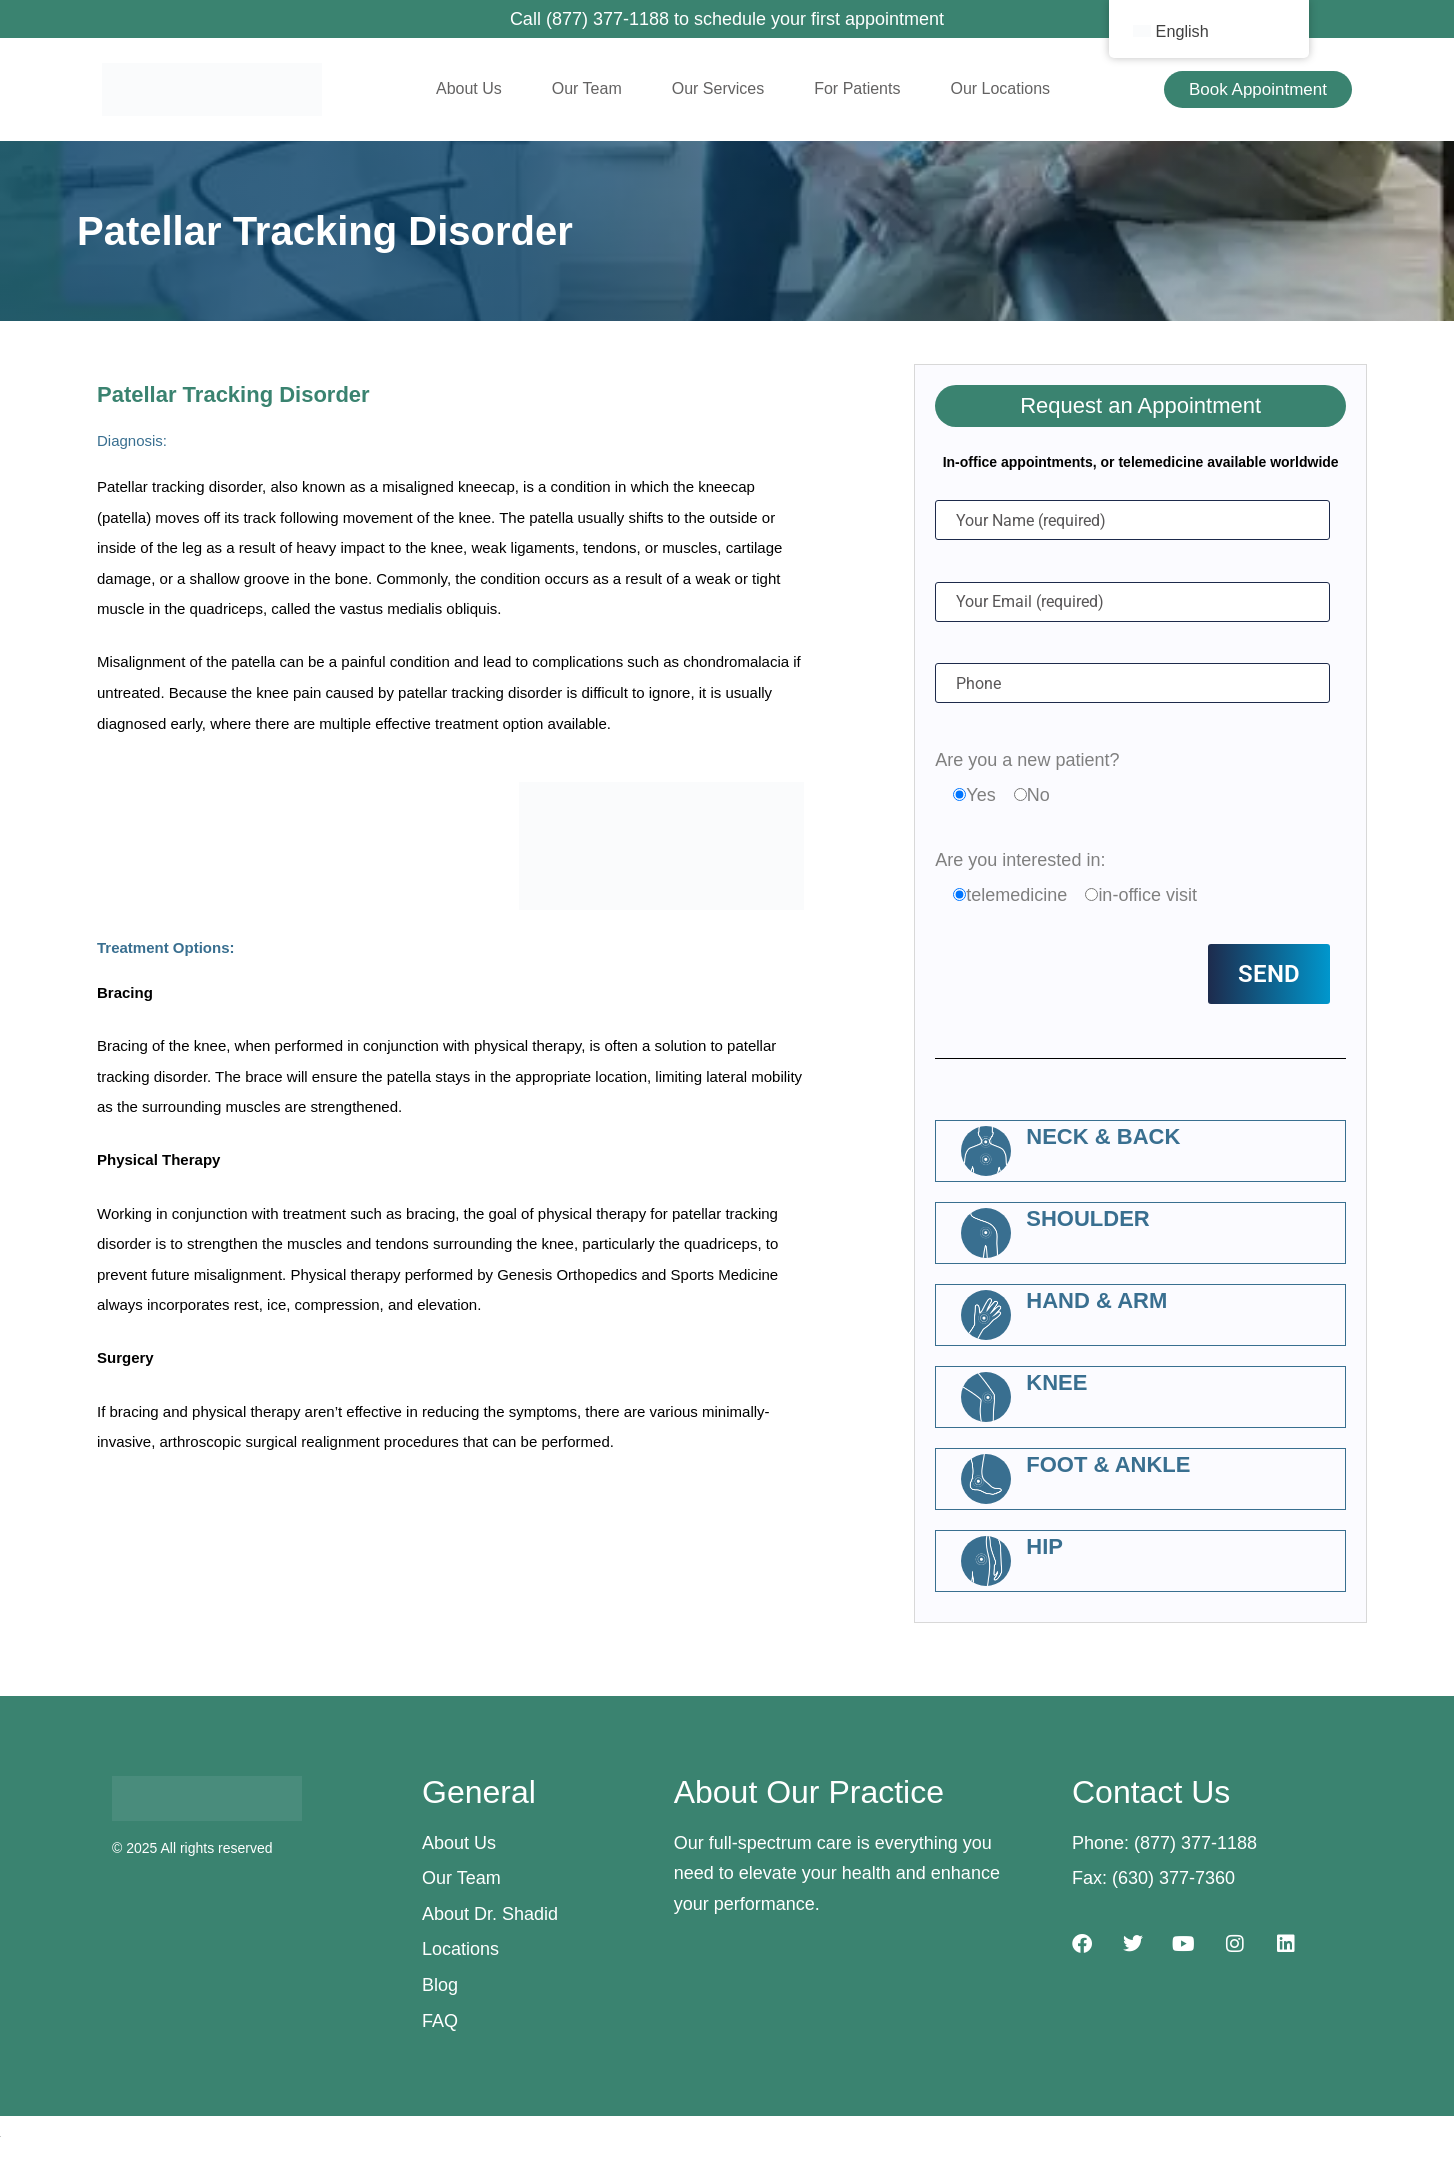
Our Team (587, 88)
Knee (1056, 1382)
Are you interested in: (1020, 860)
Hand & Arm (1096, 1300)
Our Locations (1000, 88)
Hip (1044, 1546)
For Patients (857, 88)
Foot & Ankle (1108, 1464)
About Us (469, 88)
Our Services (718, 88)
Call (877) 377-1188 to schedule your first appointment (727, 19)
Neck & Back (1103, 1136)
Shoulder (1087, 1218)
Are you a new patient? (1027, 760)
